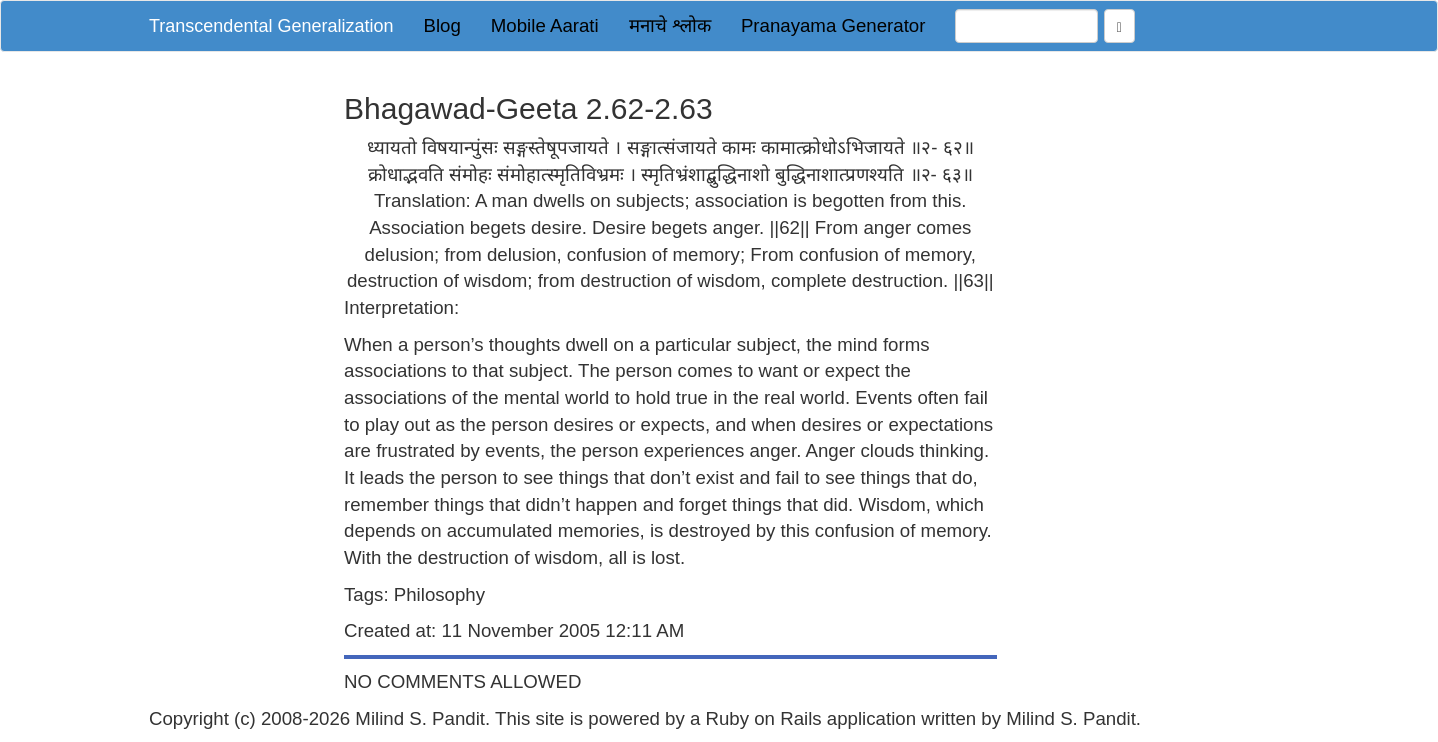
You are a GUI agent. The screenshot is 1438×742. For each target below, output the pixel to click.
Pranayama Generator (833, 25)
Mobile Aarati (545, 25)
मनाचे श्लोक (670, 25)
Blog (441, 25)
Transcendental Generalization (271, 26)
